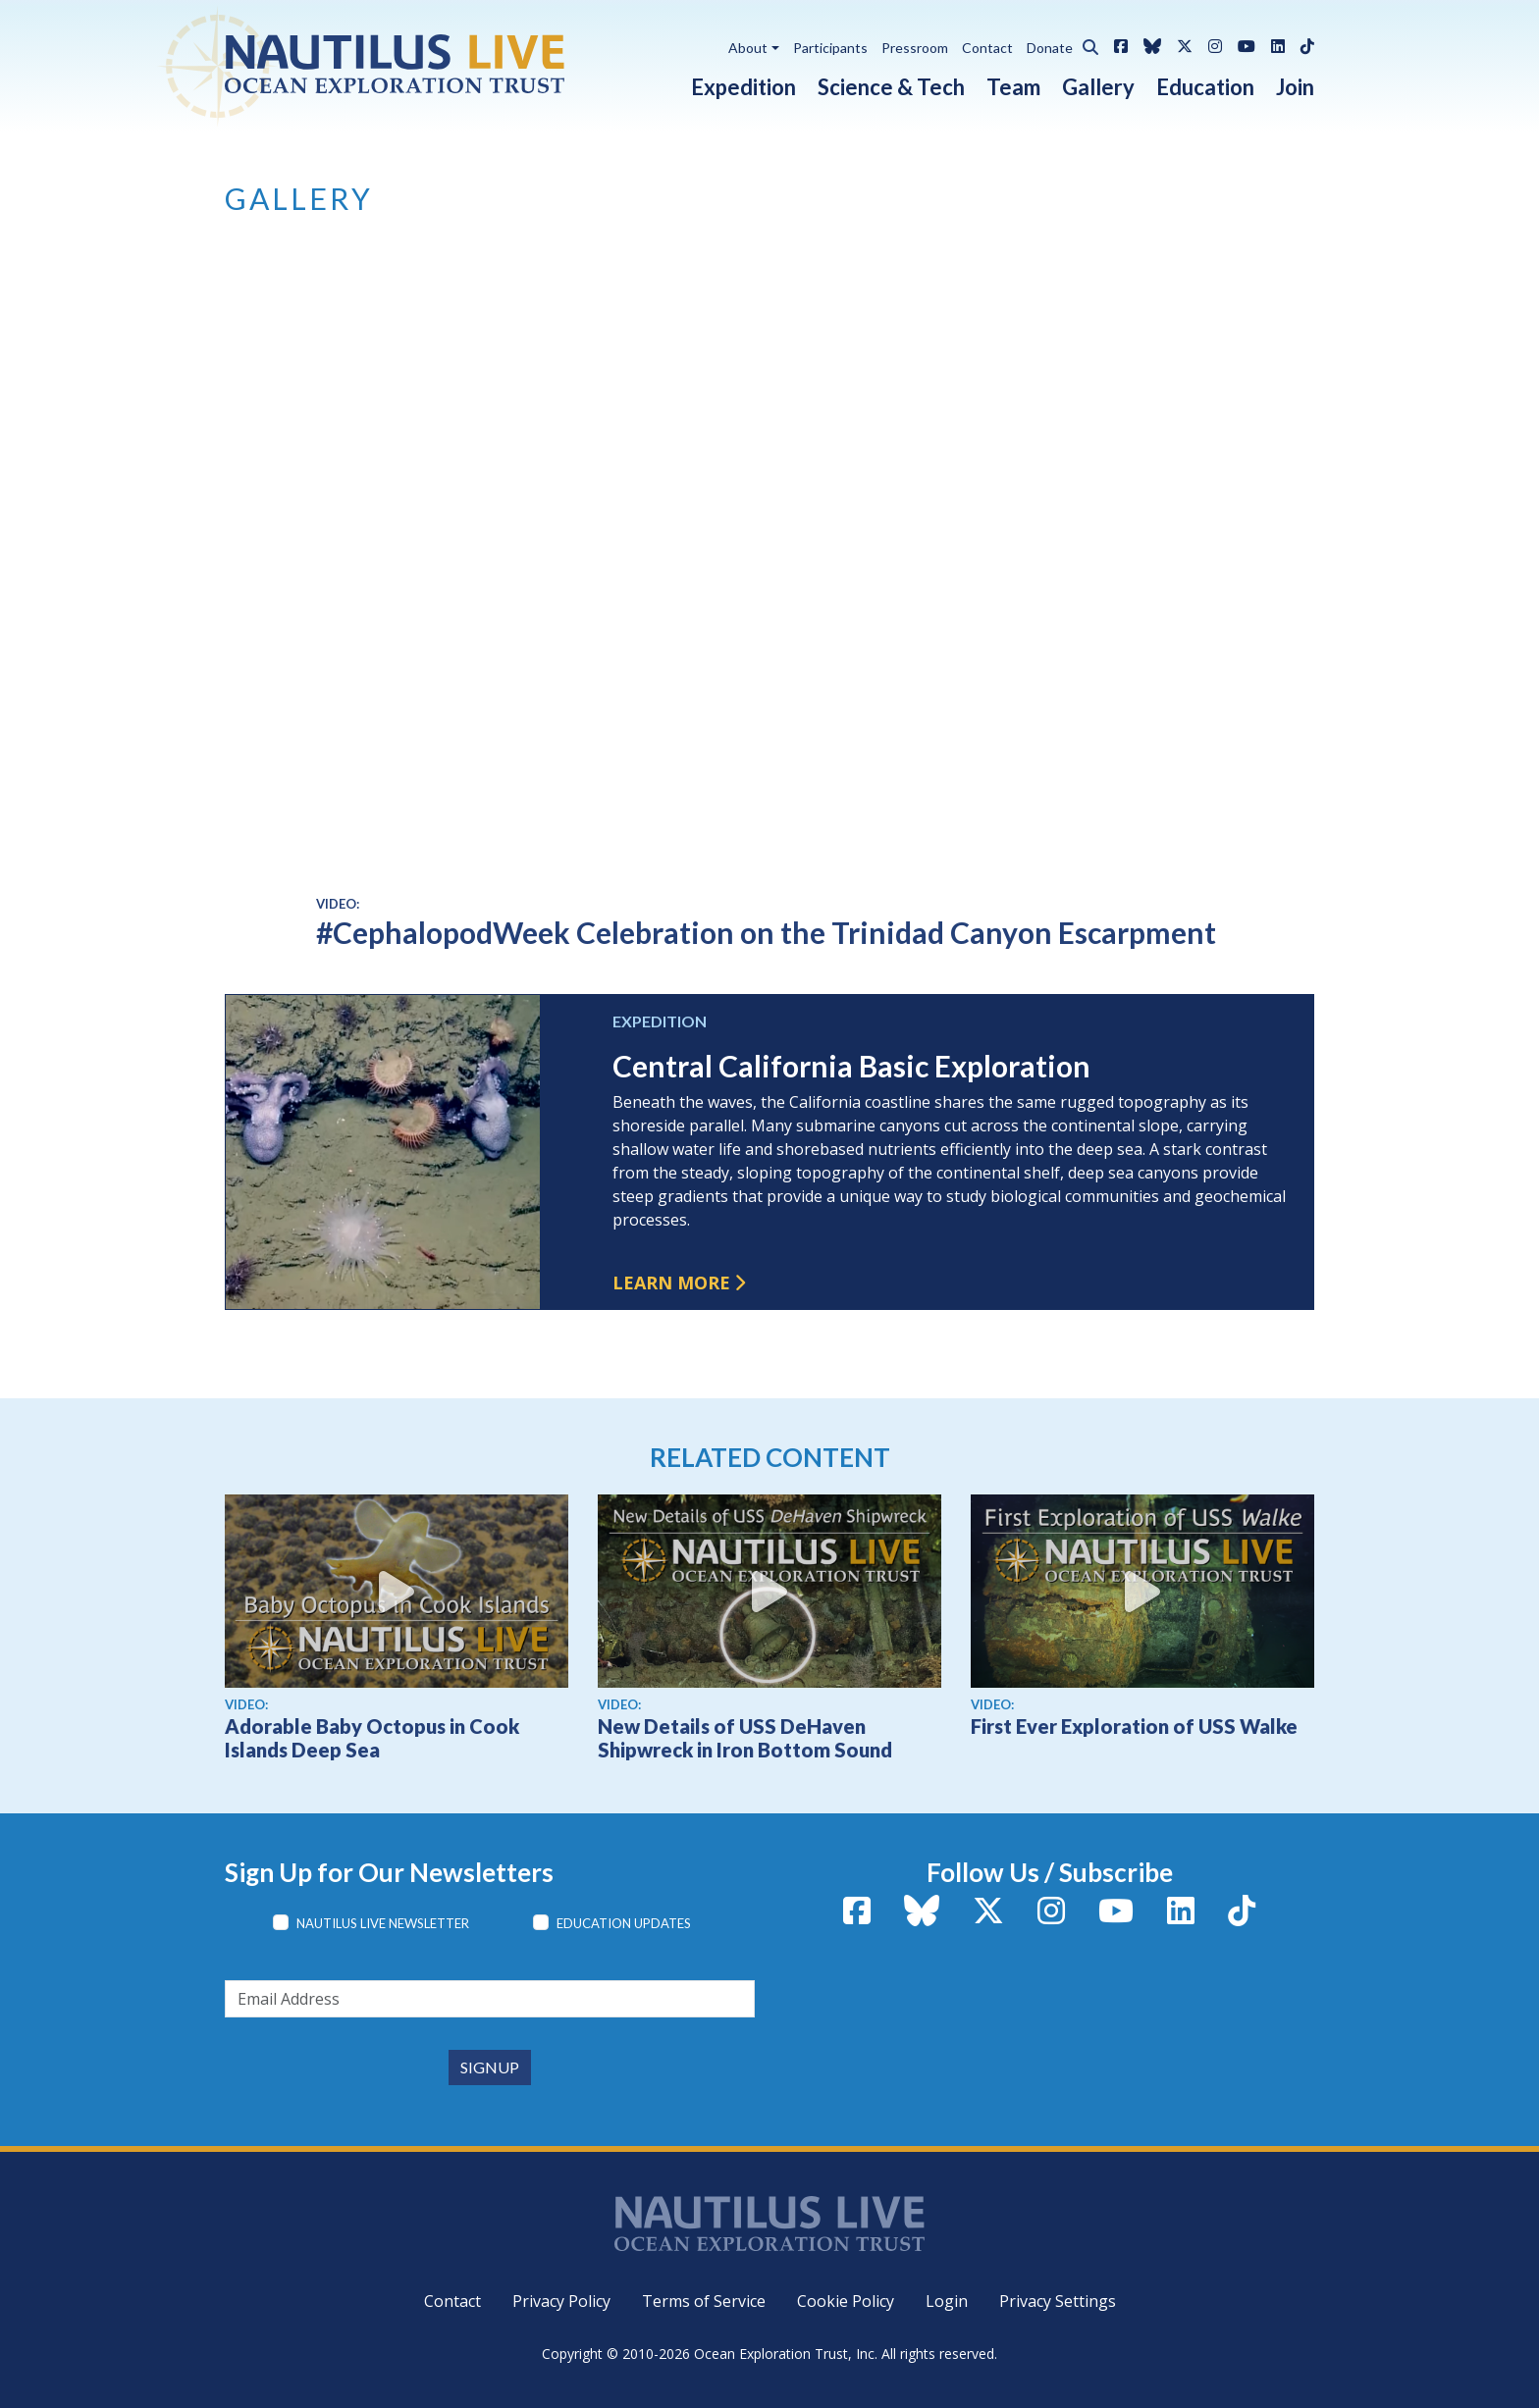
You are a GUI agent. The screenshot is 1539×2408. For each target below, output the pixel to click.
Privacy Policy (561, 2301)
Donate (1050, 47)
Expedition (743, 87)
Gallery (1098, 87)
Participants (830, 47)
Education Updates (624, 1923)
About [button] (748, 47)
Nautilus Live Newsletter (382, 1923)
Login (947, 2301)
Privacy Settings (1057, 2301)
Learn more (671, 1282)
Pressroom (914, 47)
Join (1295, 87)
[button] (1085, 44)
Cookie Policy (845, 2301)
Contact (987, 47)
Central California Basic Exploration (851, 1065)
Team (1013, 87)
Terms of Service (704, 2301)
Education (1205, 87)
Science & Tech (891, 87)
